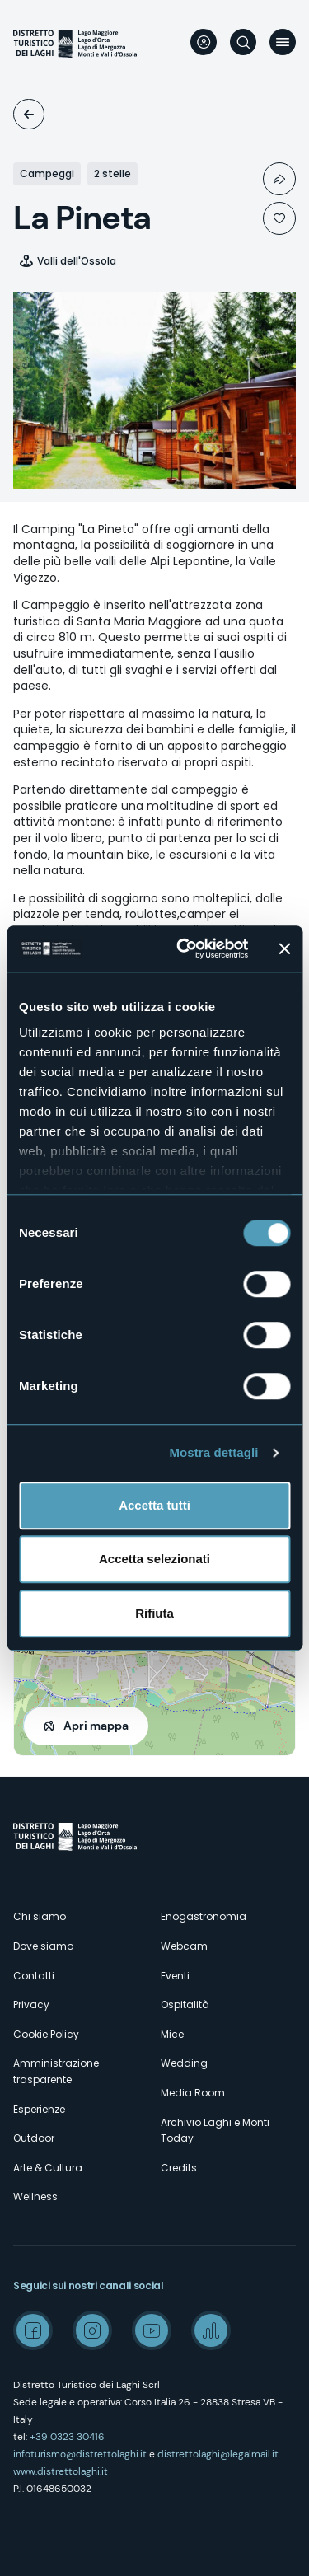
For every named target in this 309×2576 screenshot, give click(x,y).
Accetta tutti (154, 1505)
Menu (282, 42)
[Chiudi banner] (284, 948)
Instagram (92, 2330)
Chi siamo (39, 1916)
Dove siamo (43, 1946)
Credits (179, 2168)
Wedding (184, 2063)
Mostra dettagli (213, 1452)
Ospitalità (28, 114)
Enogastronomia (203, 1916)
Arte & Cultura (47, 2168)
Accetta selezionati (154, 1559)
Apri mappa (96, 1725)
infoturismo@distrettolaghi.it (80, 2454)
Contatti (33, 1976)
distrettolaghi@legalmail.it (218, 2454)
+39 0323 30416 (67, 2436)
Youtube (151, 2330)
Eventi (175, 1976)
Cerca (243, 42)
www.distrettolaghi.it (60, 2471)
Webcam (184, 1946)
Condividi (279, 178)
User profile (203, 42)
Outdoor (33, 2138)
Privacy (31, 2005)
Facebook (33, 2330)
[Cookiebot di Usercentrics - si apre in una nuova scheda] (184, 948)
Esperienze (39, 2109)
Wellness (35, 2197)
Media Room (193, 2093)
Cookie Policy (46, 2034)
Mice (172, 2034)
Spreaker (211, 2330)
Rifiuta (154, 1613)
